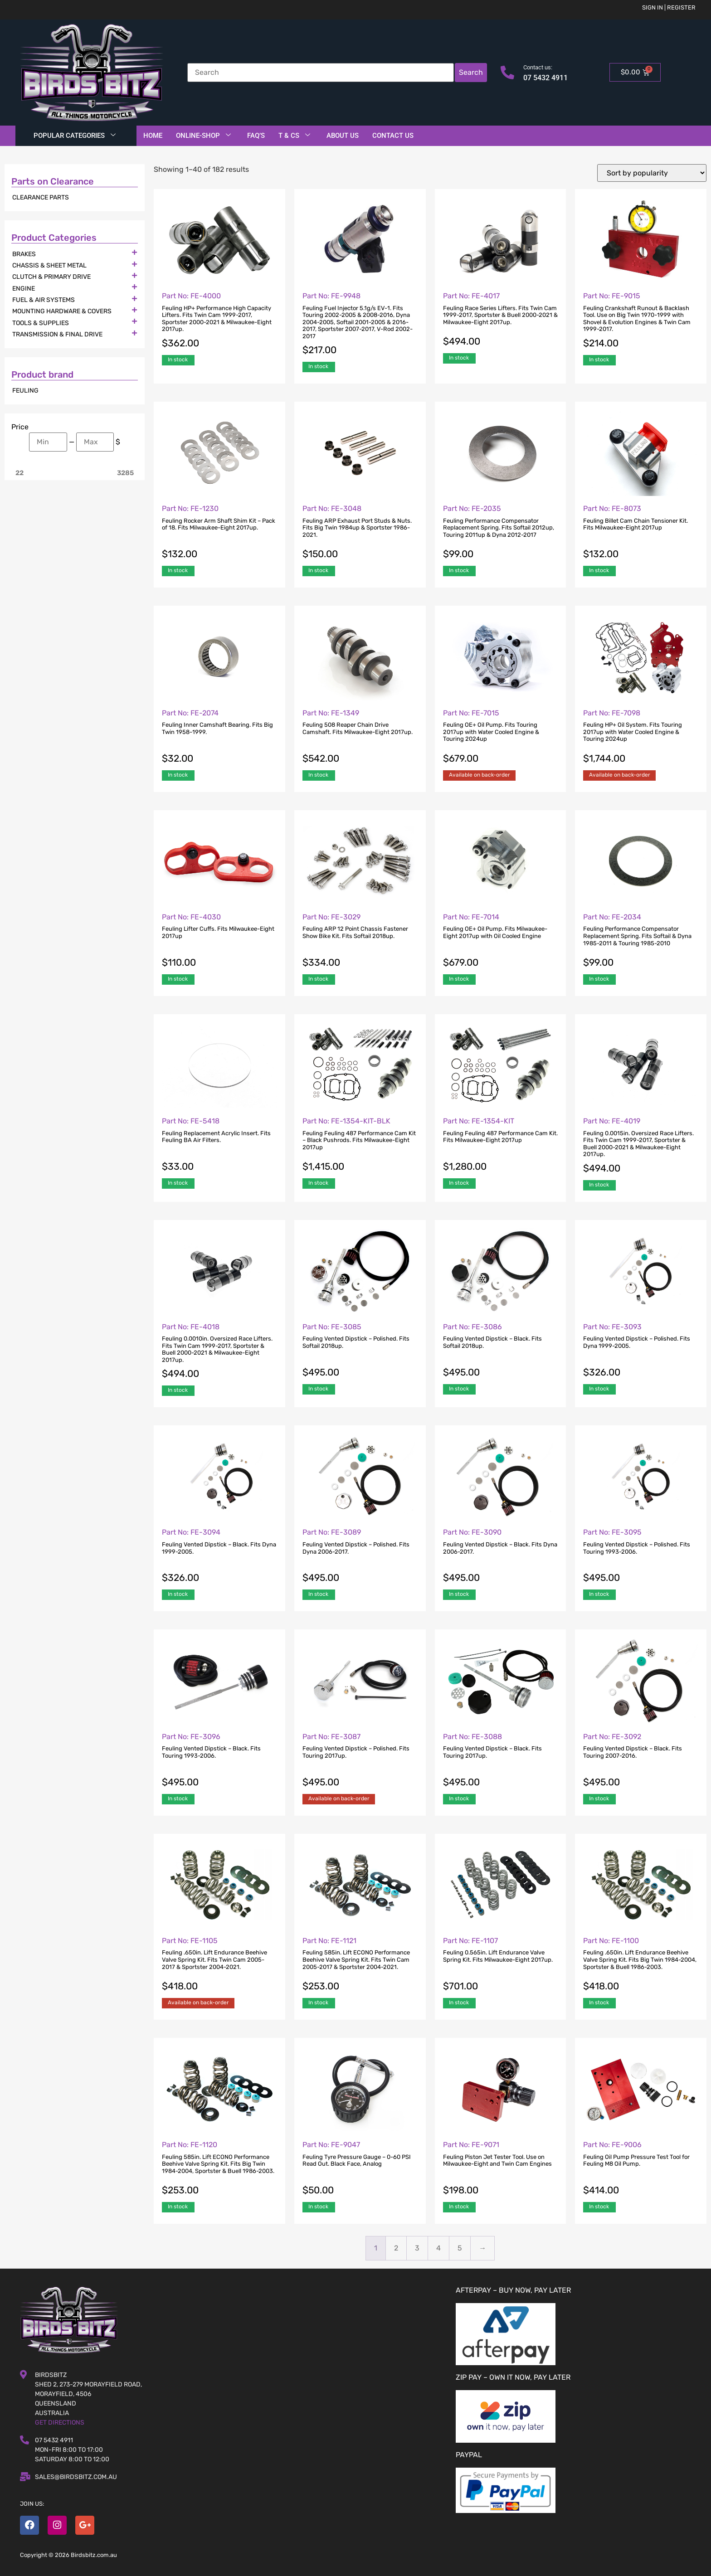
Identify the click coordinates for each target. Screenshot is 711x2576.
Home (152, 135)
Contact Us (393, 135)
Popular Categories (75, 135)
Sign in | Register (669, 7)
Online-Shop (203, 135)
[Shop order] (651, 173)
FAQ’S (256, 135)
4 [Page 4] (438, 2248)
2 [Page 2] (396, 2248)
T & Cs (294, 135)
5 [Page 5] (460, 2248)
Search (471, 72)
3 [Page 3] (417, 2248)
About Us (342, 135)
